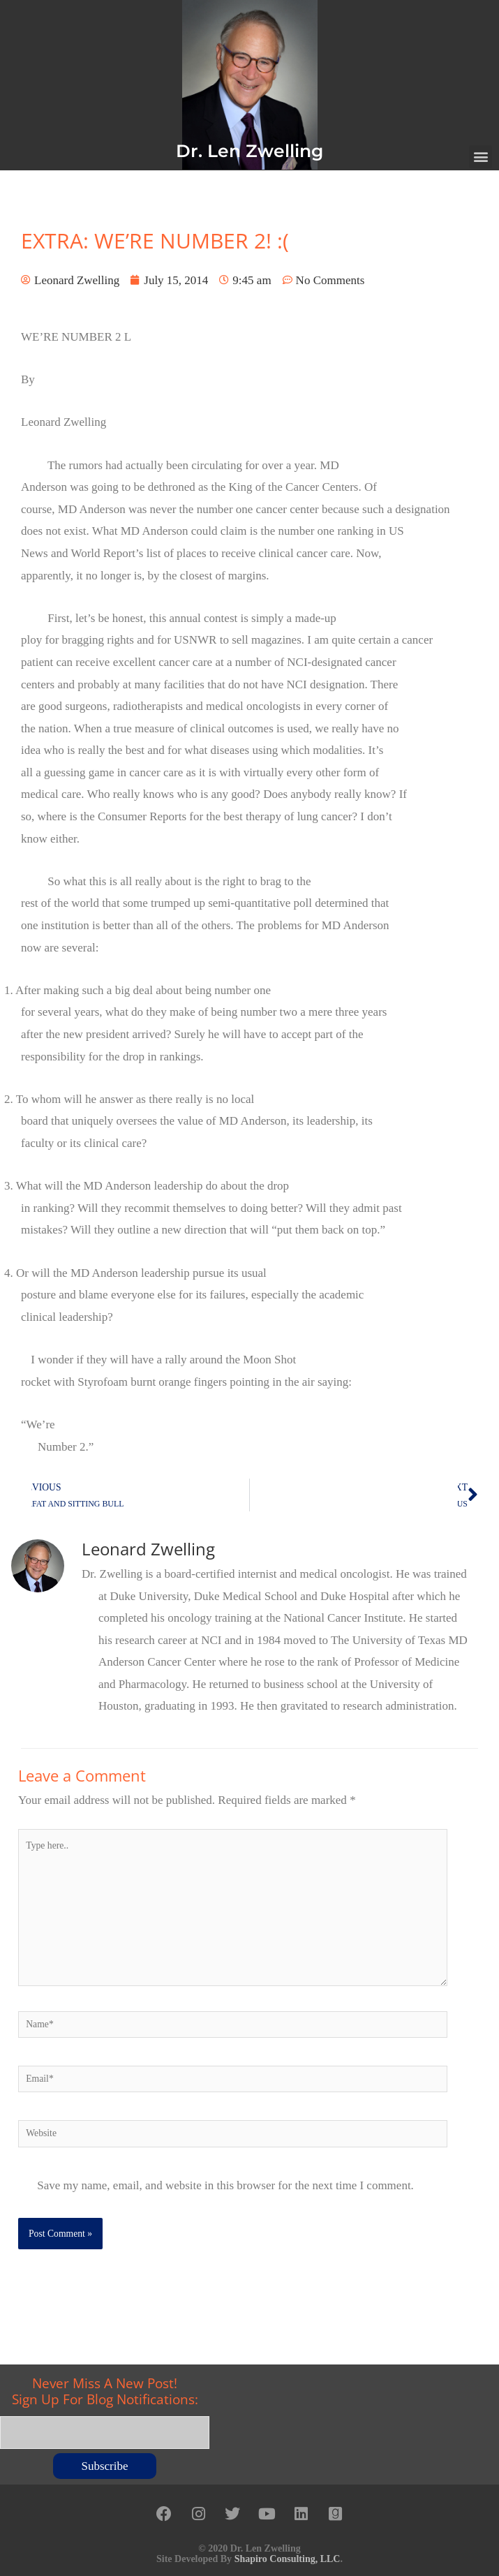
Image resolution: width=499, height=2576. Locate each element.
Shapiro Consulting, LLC (287, 2556)
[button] (480, 156)
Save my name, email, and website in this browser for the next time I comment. (225, 2185)
